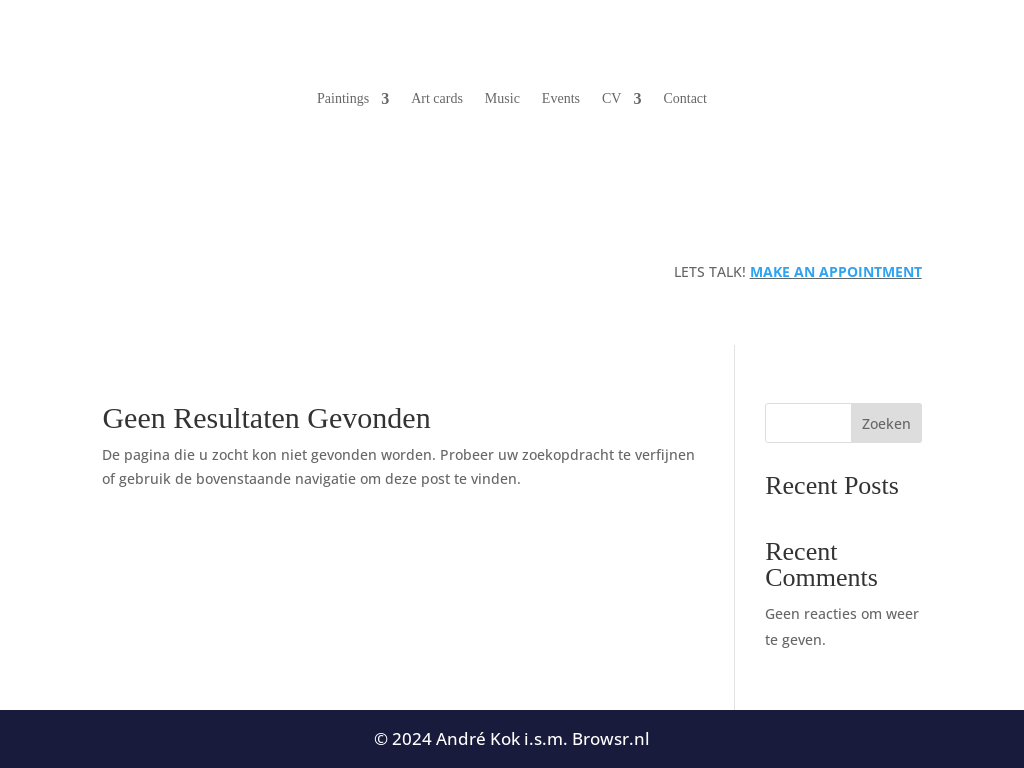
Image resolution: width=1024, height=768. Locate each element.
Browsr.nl (611, 738)
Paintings (343, 98)
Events (561, 98)
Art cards (437, 98)
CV (611, 98)
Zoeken (886, 423)
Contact (685, 98)
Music (502, 98)
